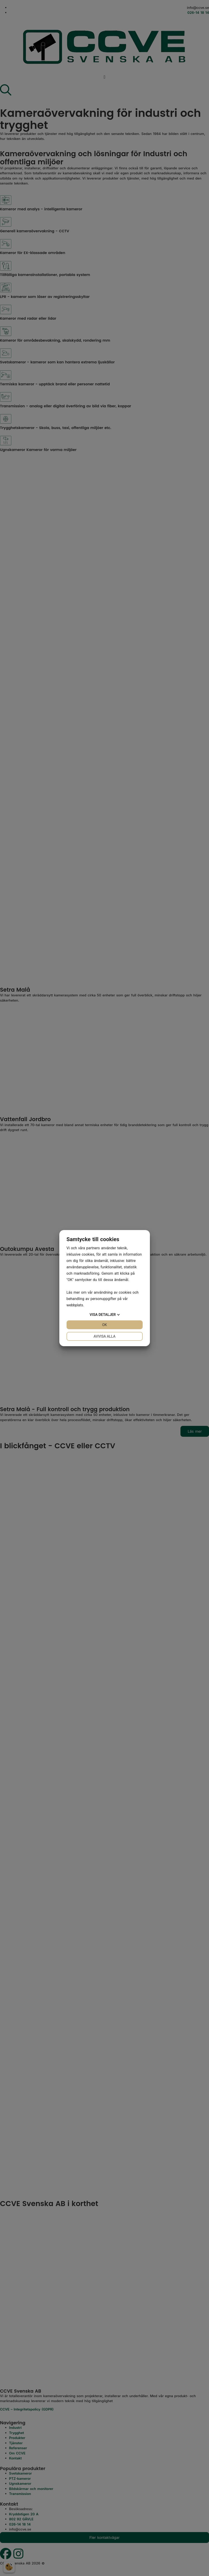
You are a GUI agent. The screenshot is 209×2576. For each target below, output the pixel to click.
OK (104, 1325)
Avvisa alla (104, 1336)
